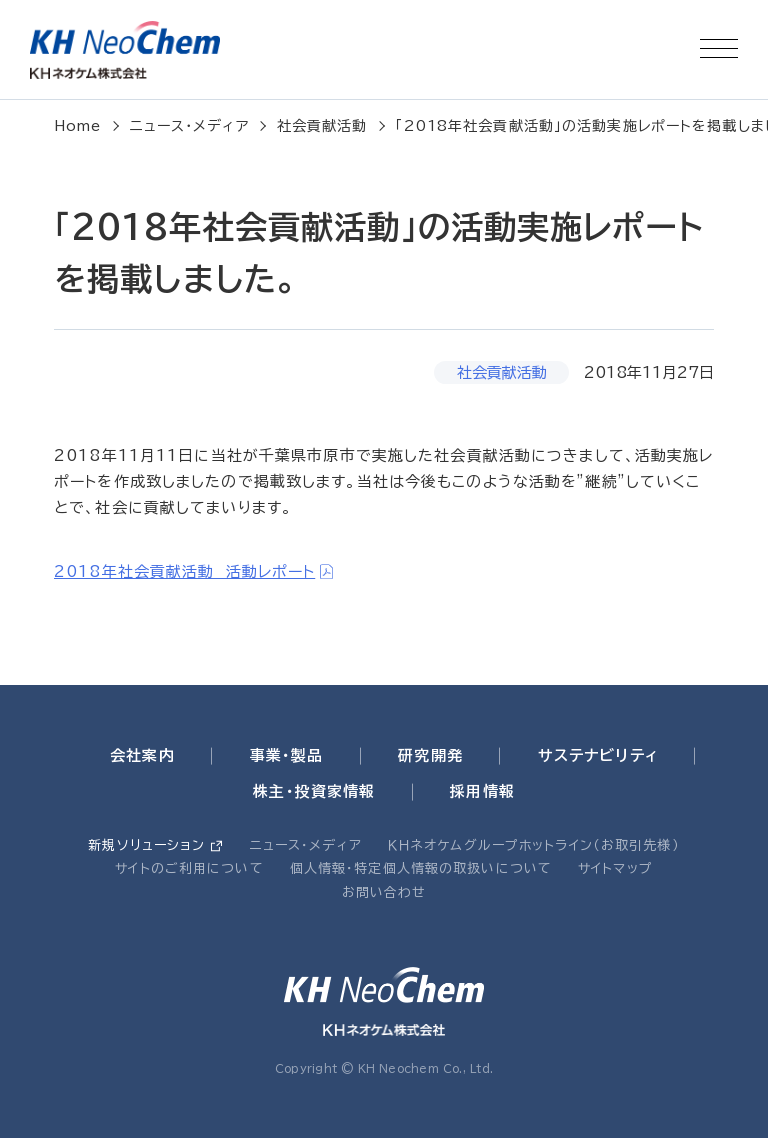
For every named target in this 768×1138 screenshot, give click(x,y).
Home (78, 126)
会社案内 (142, 755)
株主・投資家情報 (314, 791)
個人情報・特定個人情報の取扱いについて (421, 868)
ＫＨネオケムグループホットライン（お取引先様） (534, 845)
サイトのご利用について (189, 868)
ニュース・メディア (189, 126)
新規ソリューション (146, 845)
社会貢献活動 (322, 126)
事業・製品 (287, 755)
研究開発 (430, 755)
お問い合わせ (384, 892)
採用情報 (482, 791)
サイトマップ (615, 868)
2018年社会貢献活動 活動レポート (184, 571)
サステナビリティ (598, 755)
